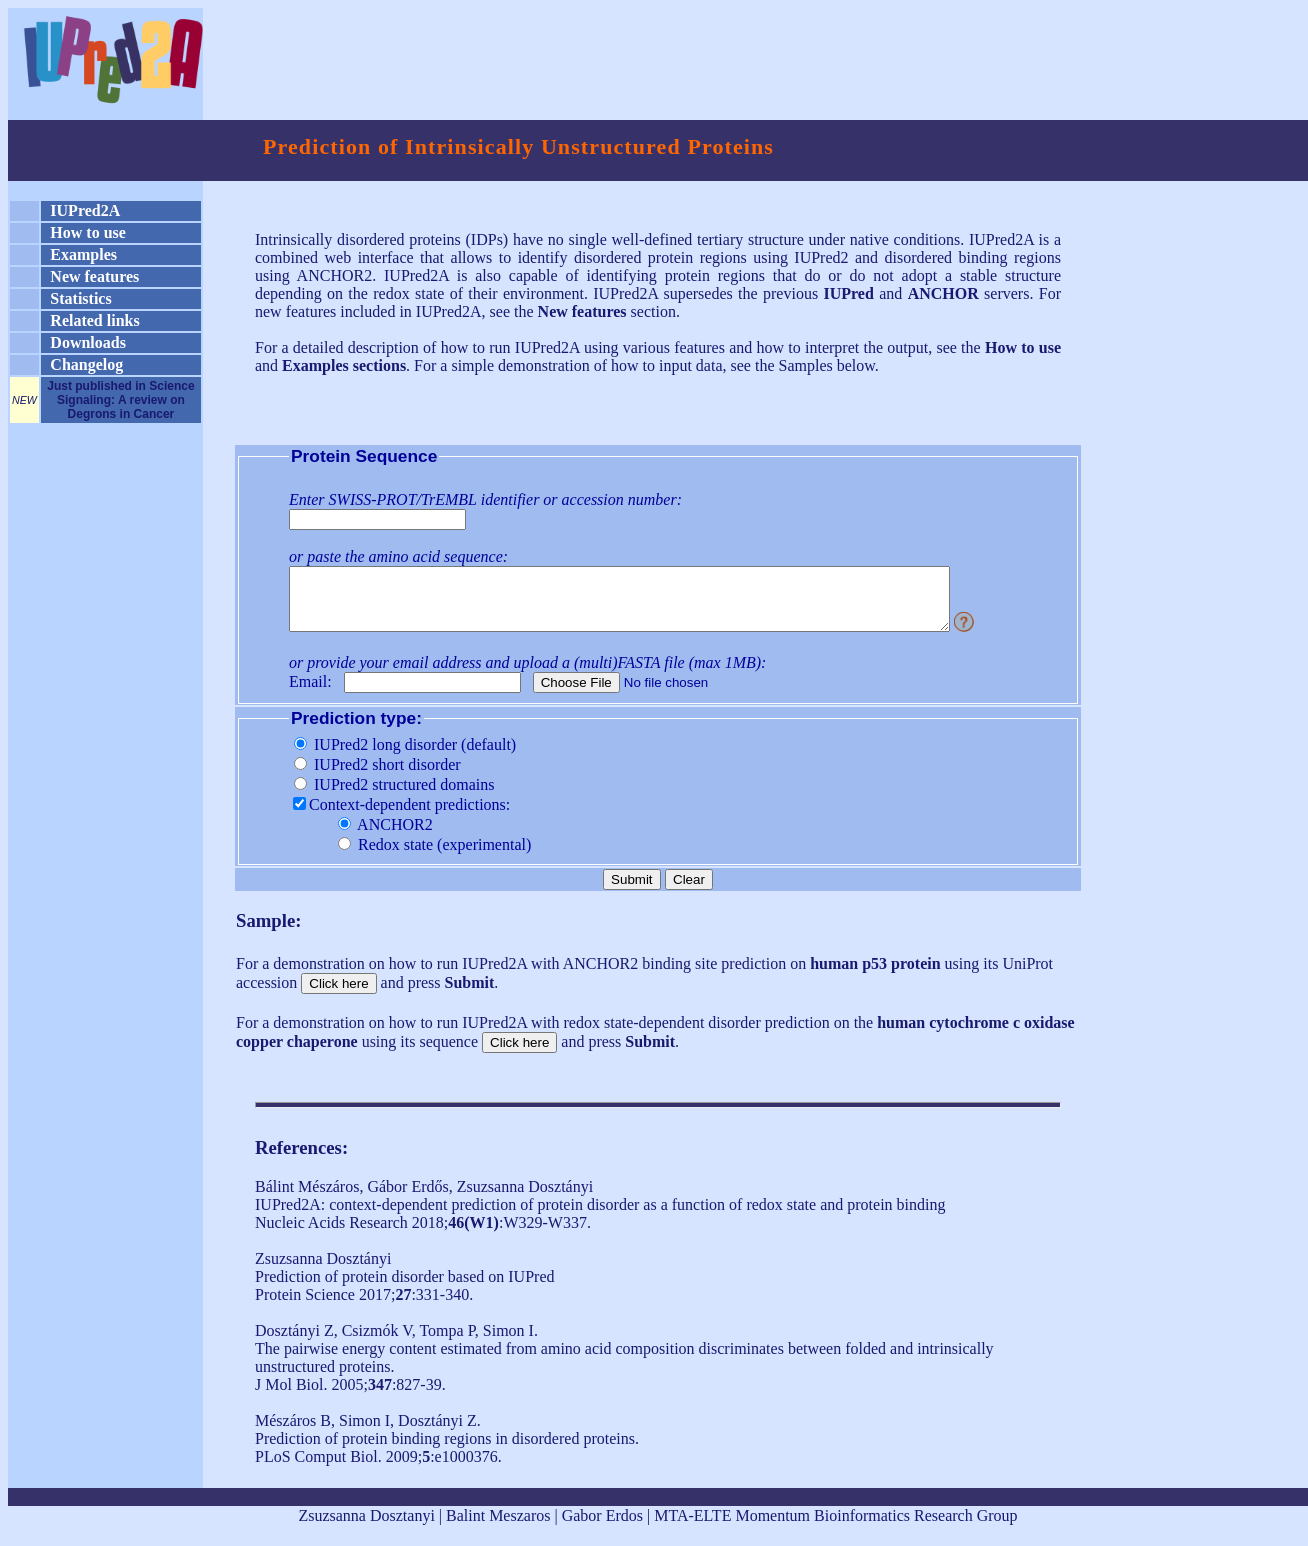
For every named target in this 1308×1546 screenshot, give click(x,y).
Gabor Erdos (602, 1527)
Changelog (86, 364)
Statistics (80, 298)
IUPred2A (85, 210)
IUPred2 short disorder (377, 776)
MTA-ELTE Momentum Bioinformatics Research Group (835, 1527)
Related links (94, 320)
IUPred (848, 293)
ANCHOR (943, 293)
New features (94, 276)
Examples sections (344, 365)
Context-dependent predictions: (401, 816)
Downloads (88, 342)
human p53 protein (875, 975)
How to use (88, 232)
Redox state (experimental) (434, 856)
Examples (83, 254)
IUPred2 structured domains (394, 796)
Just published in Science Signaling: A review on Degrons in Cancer (120, 400)
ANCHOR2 (385, 836)
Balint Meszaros (498, 1527)
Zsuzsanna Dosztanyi (366, 1527)
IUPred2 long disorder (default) (405, 756)
